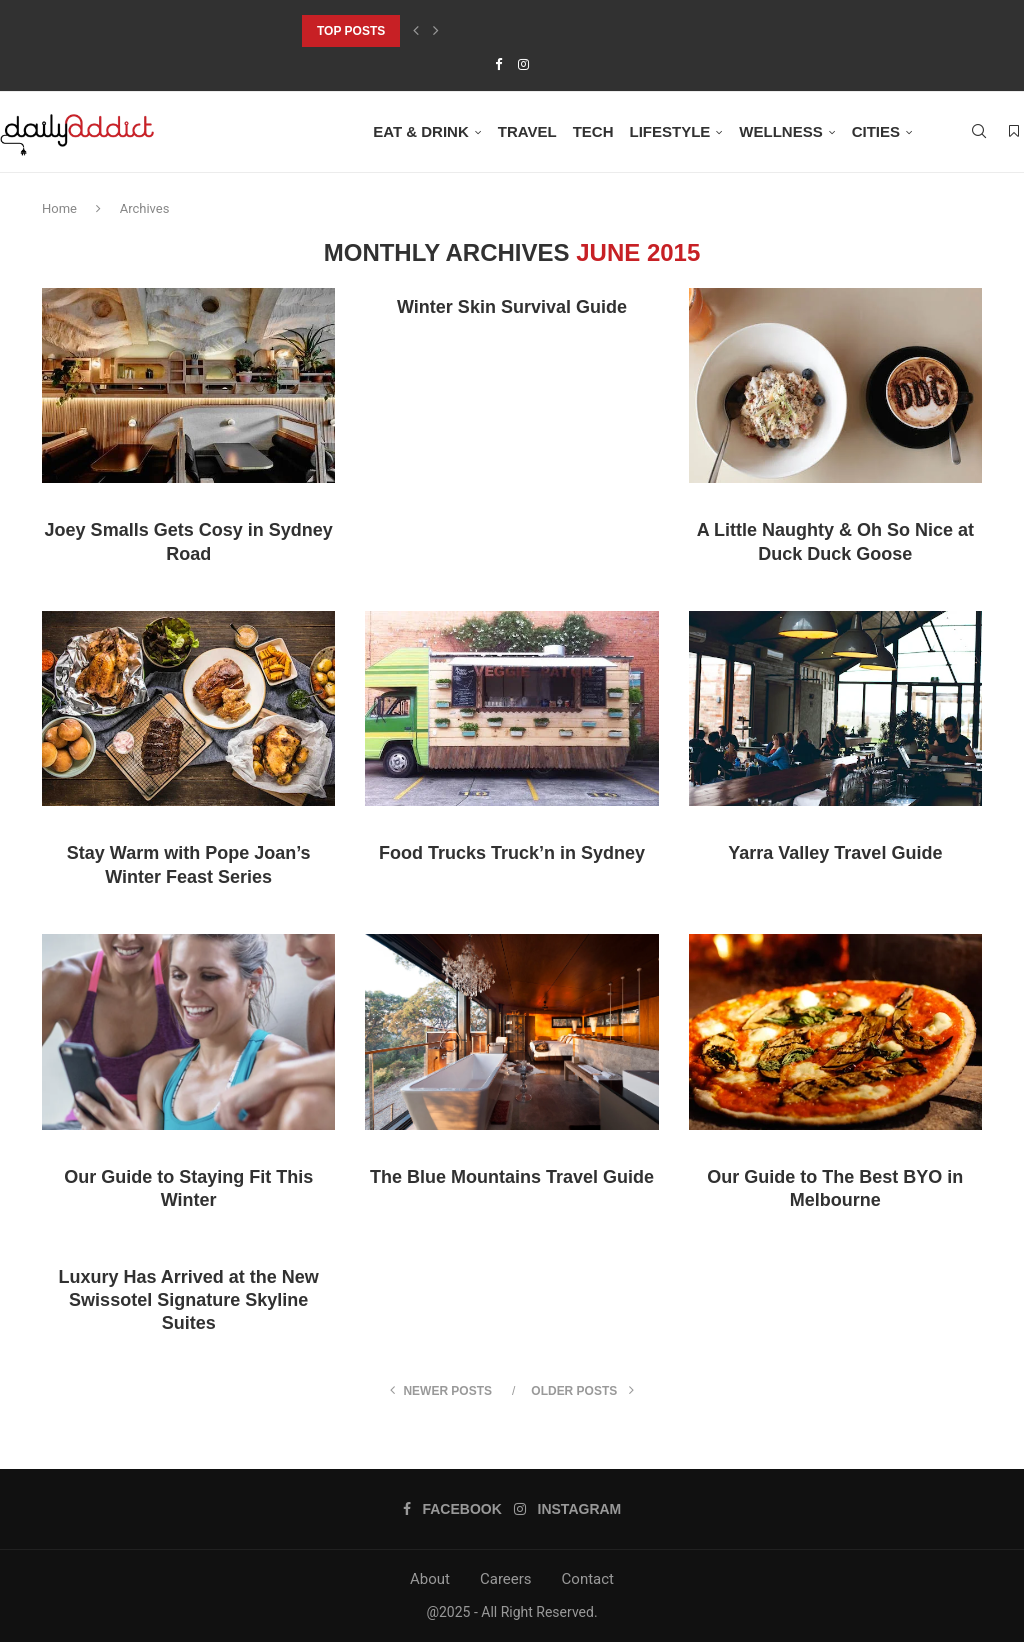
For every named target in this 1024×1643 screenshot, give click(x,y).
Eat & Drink (421, 131)
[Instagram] (523, 64)
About (430, 1579)
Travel (527, 131)
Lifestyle (669, 131)
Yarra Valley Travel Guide (835, 854)
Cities (876, 131)
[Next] (436, 31)
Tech (593, 131)
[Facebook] (498, 64)
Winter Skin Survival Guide (512, 307)
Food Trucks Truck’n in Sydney (512, 854)
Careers (506, 1579)
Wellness (780, 131)
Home (59, 208)
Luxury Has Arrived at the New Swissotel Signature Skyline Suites (188, 1300)
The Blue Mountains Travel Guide (512, 1177)
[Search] (979, 132)
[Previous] (416, 31)
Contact (588, 1579)
